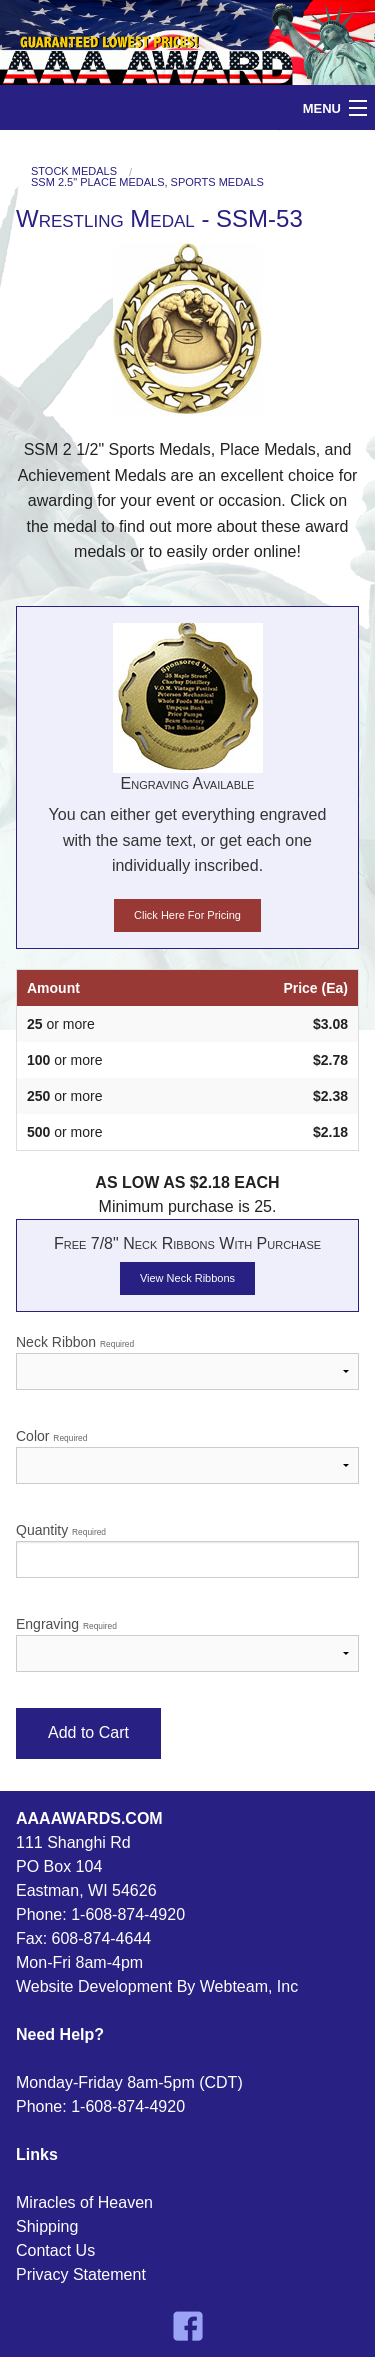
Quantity (187, 1550)
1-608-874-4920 (128, 1914)
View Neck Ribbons (187, 1278)
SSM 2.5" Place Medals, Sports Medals (147, 182)
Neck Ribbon (187, 1362)
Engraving (187, 1644)
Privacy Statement (81, 2274)
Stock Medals (74, 171)
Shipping (47, 2226)
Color (187, 1456)
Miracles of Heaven (84, 2202)
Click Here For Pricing (187, 915)
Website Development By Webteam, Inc (157, 1986)
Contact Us (55, 2250)
